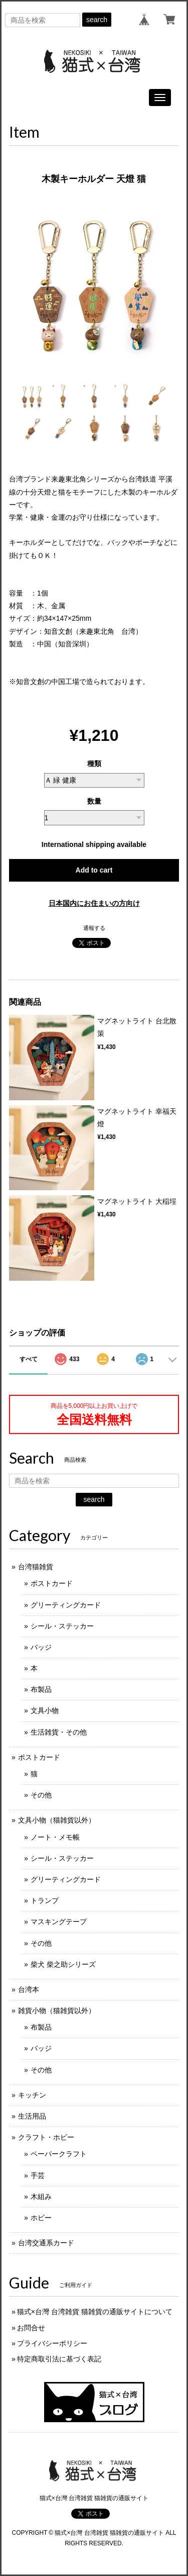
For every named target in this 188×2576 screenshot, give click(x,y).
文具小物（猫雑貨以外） (56, 1820)
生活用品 (32, 2116)
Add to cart (94, 870)
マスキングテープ (59, 1922)
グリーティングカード (66, 1605)
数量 (94, 801)
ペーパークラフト (59, 2154)
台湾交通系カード (46, 2243)
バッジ (41, 1647)
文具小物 (45, 1710)
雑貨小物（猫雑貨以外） (56, 2011)
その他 (41, 1795)
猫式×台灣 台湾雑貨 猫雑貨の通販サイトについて (94, 2312)
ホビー (41, 2218)
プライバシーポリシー (52, 2343)
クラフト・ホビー (46, 2137)
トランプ (45, 1900)
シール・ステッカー (62, 1626)
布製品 (41, 1689)
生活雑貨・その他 (59, 1732)
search (96, 20)
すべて (29, 1359)
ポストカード (52, 1583)
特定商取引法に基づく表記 (59, 2359)
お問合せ (31, 2328)
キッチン (32, 2095)
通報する (94, 928)
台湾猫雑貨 (35, 1567)
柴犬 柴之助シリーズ (63, 1964)
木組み (41, 2196)
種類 (94, 763)
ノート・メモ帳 (55, 1837)
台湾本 (28, 1989)
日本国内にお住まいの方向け (94, 903)
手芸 (38, 2175)
